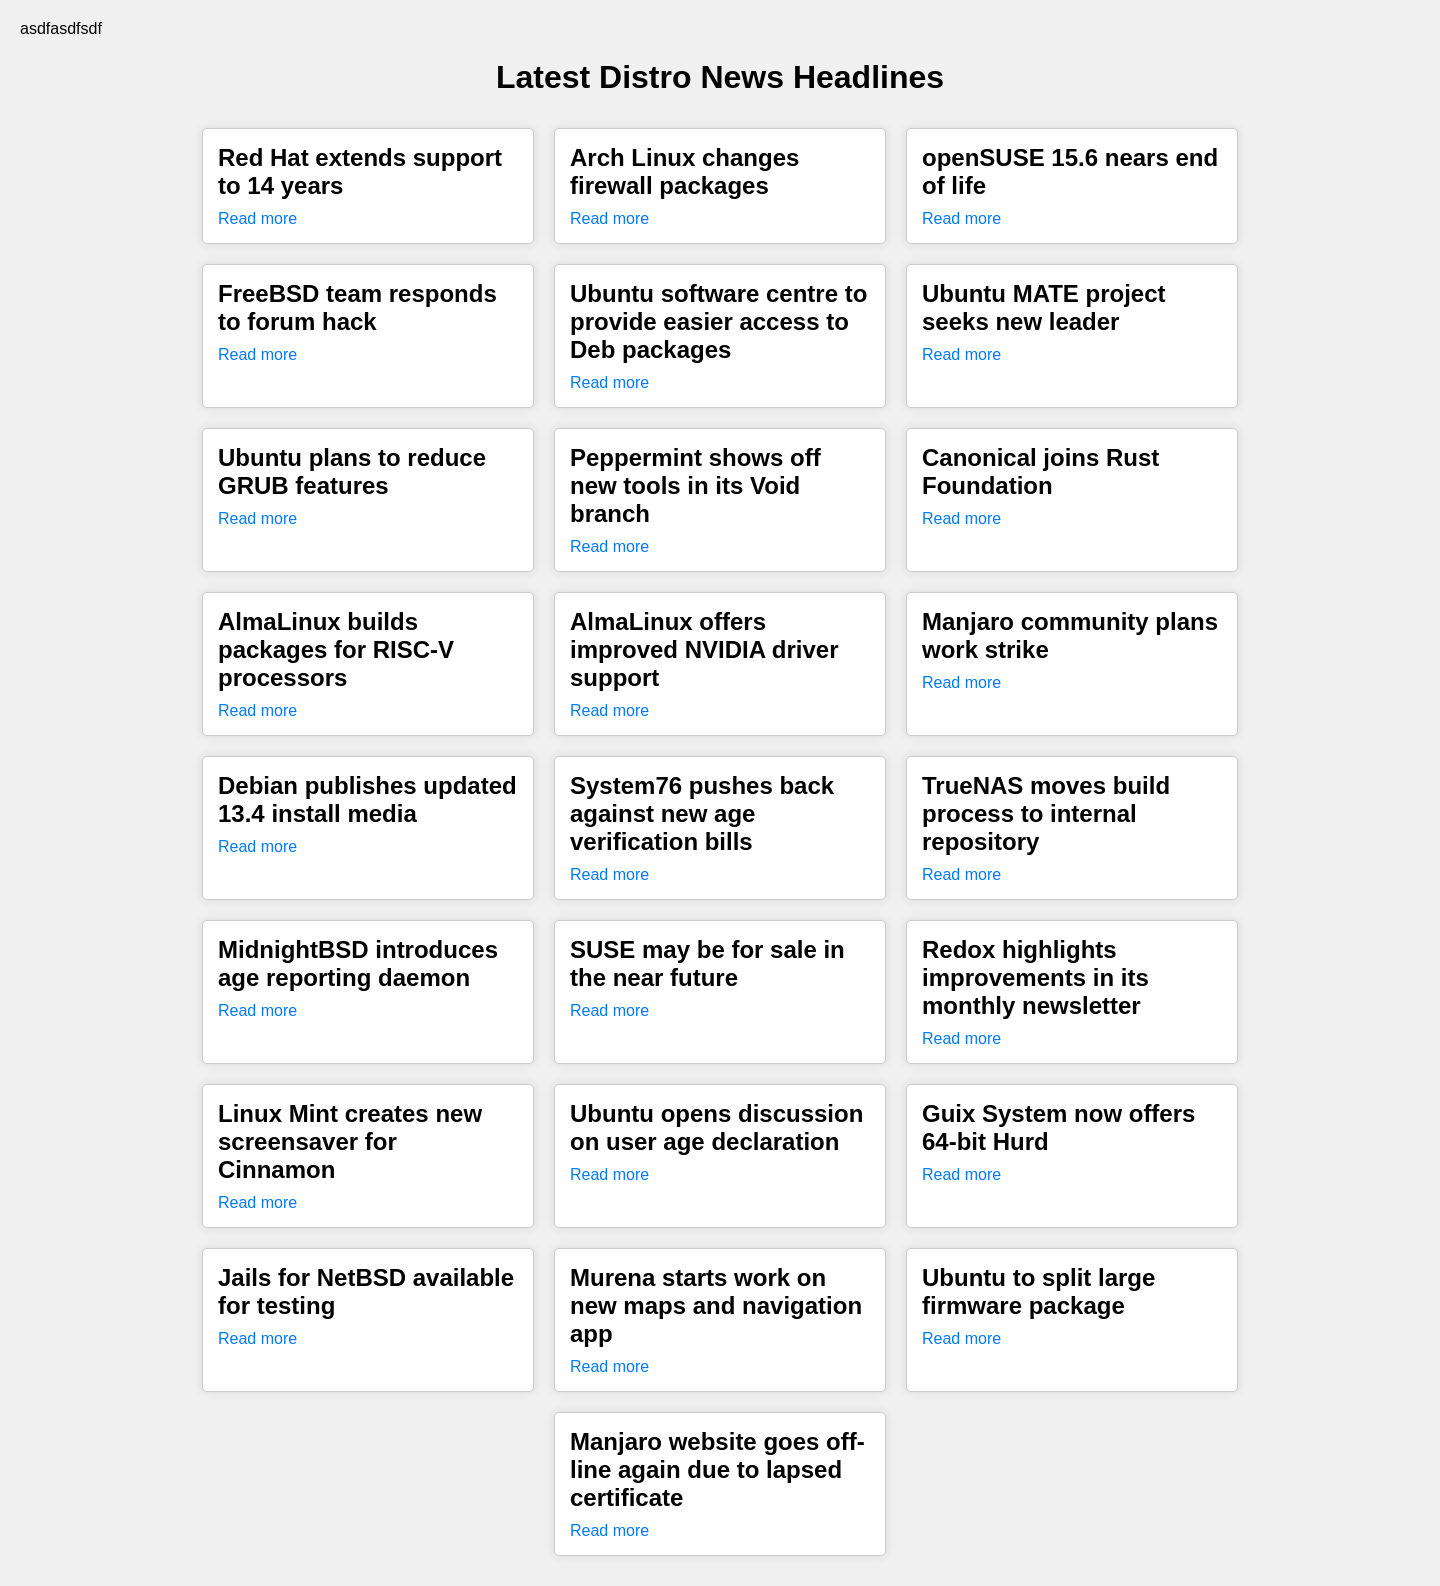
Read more (257, 218)
